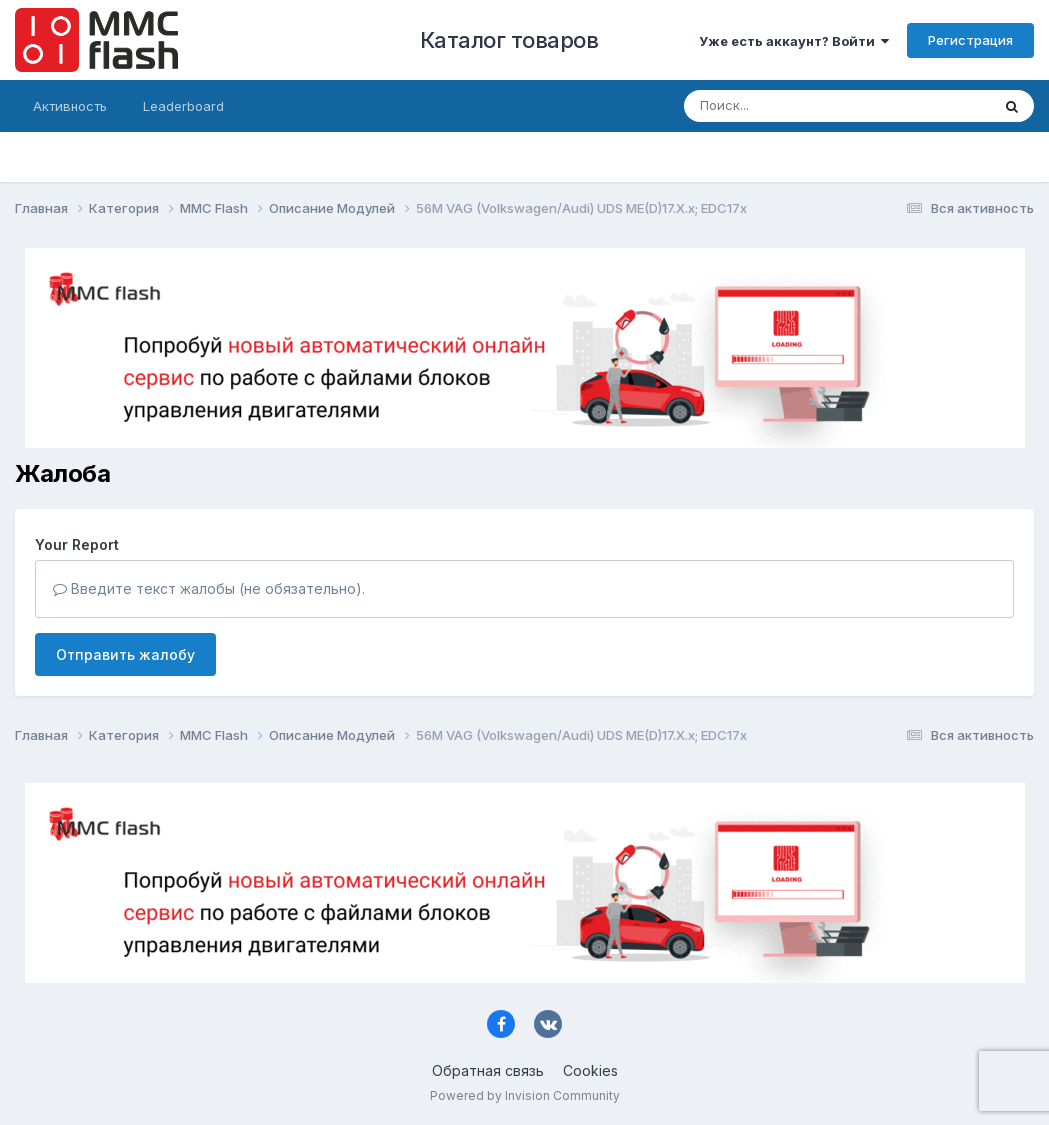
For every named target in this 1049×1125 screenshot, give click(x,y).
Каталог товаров (509, 40)
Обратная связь (488, 1070)
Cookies (590, 1070)
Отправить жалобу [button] (125, 654)
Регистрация (970, 40)
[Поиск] (799, 106)
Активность (70, 106)
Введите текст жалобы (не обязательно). (209, 588)
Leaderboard (183, 106)
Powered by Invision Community (525, 1095)
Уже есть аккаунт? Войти (794, 41)
